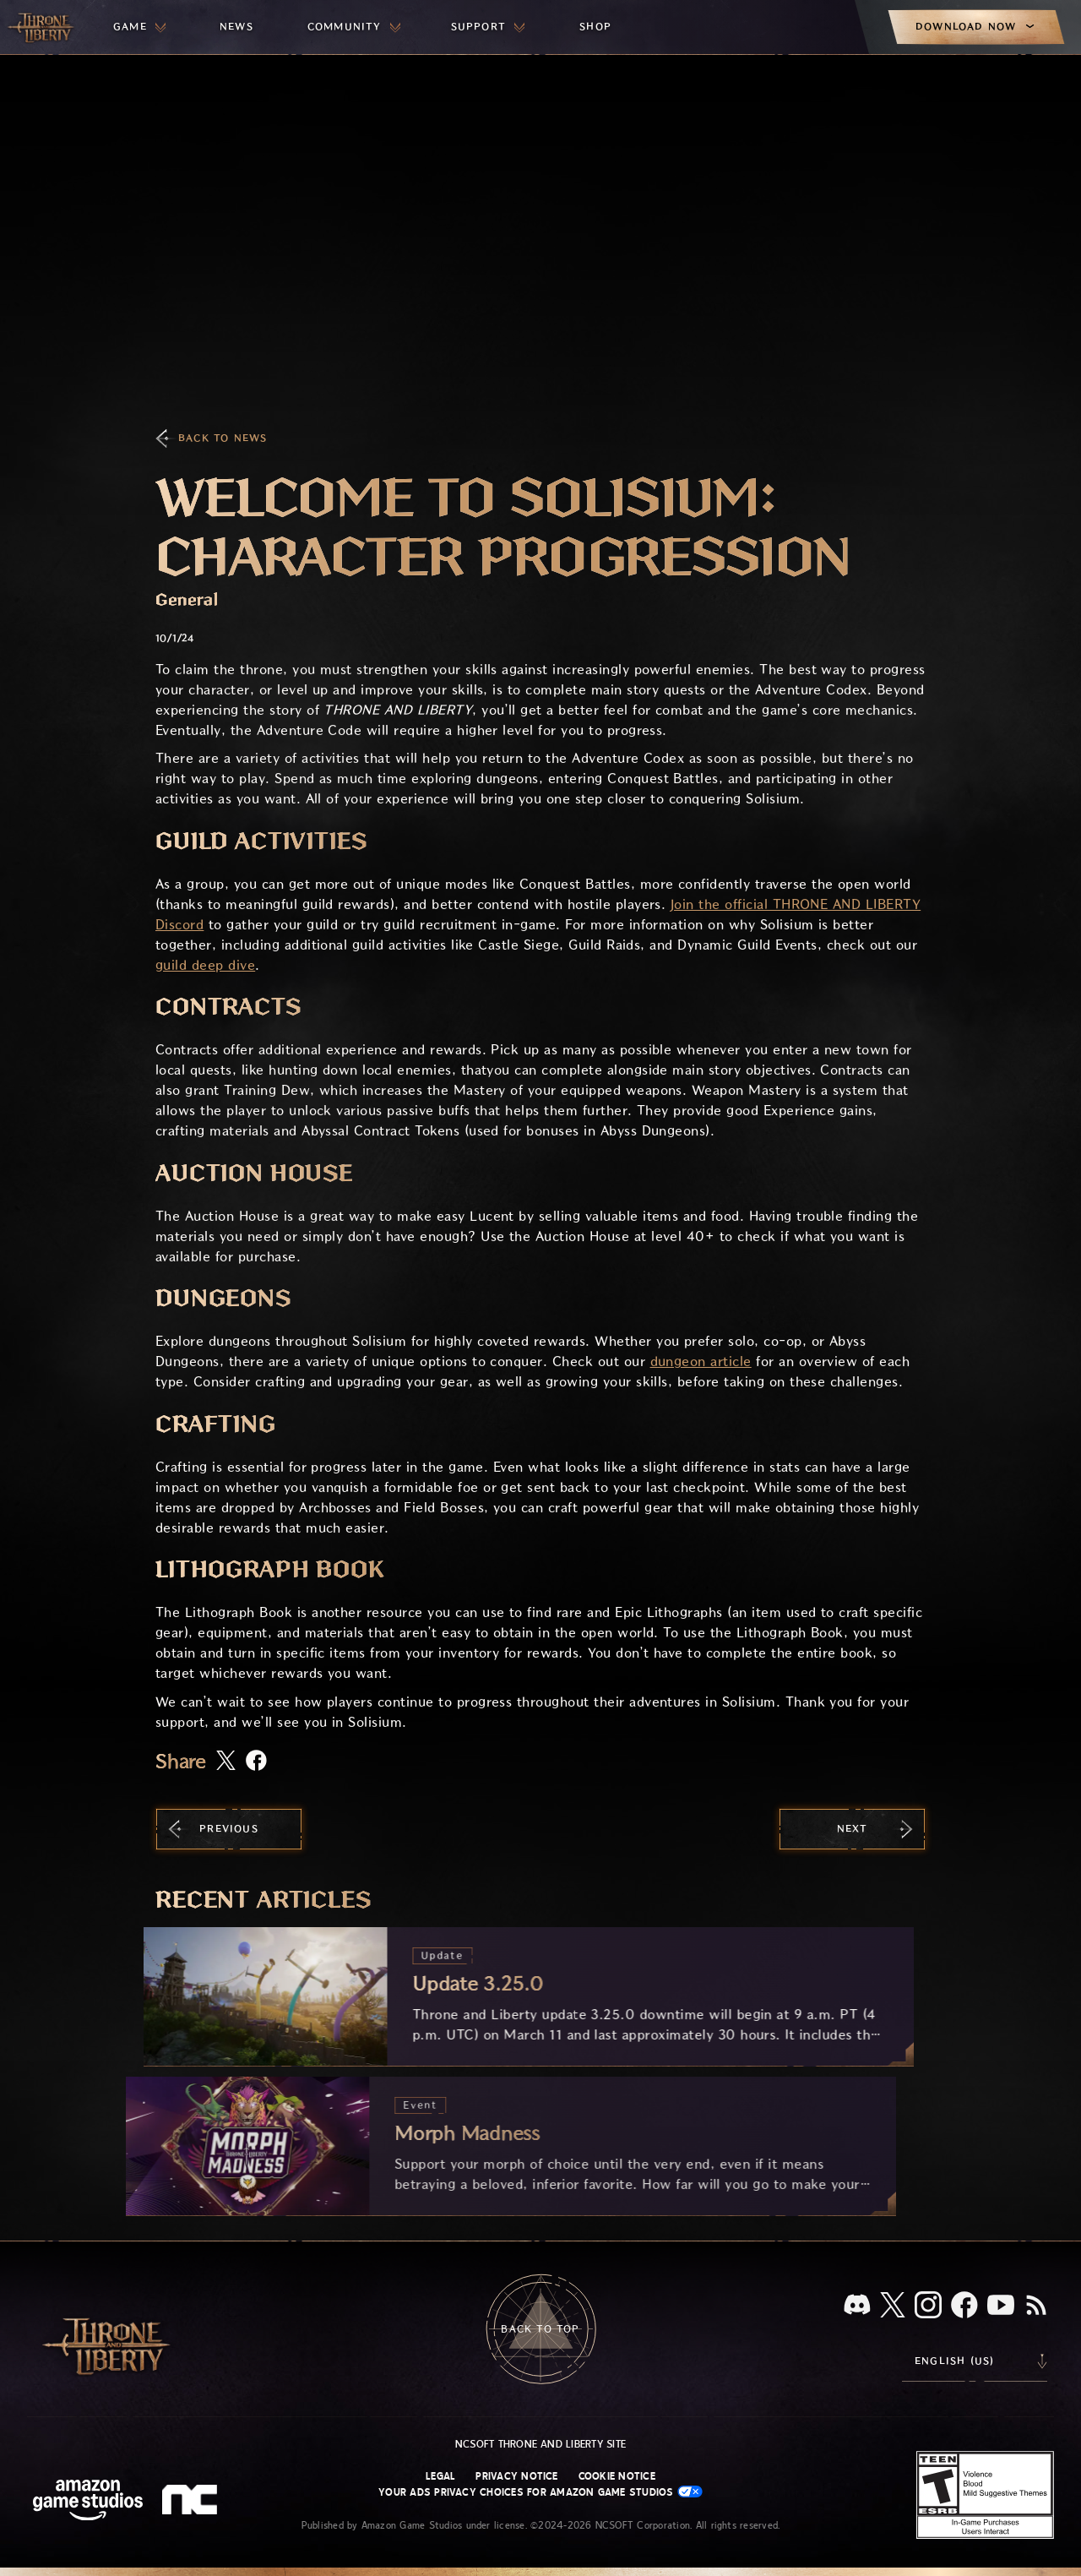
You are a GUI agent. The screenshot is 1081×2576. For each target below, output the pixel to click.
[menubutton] (139, 27)
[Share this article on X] (226, 1761)
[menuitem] (139, 27)
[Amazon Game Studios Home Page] (88, 2502)
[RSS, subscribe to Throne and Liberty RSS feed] (1036, 2306)
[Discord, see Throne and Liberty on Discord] (857, 2306)
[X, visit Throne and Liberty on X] (892, 2306)
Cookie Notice (617, 2476)
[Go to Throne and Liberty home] (42, 27)
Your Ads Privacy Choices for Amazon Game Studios (540, 2492)
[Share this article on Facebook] (256, 1762)
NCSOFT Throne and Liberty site (540, 2444)
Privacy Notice (516, 2476)
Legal (440, 2476)
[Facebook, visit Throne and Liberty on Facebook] (964, 2306)
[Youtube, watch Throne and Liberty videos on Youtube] (1000, 2306)
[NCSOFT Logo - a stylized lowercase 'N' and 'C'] (192, 2502)
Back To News (222, 438)
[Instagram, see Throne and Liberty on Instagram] (928, 2306)
